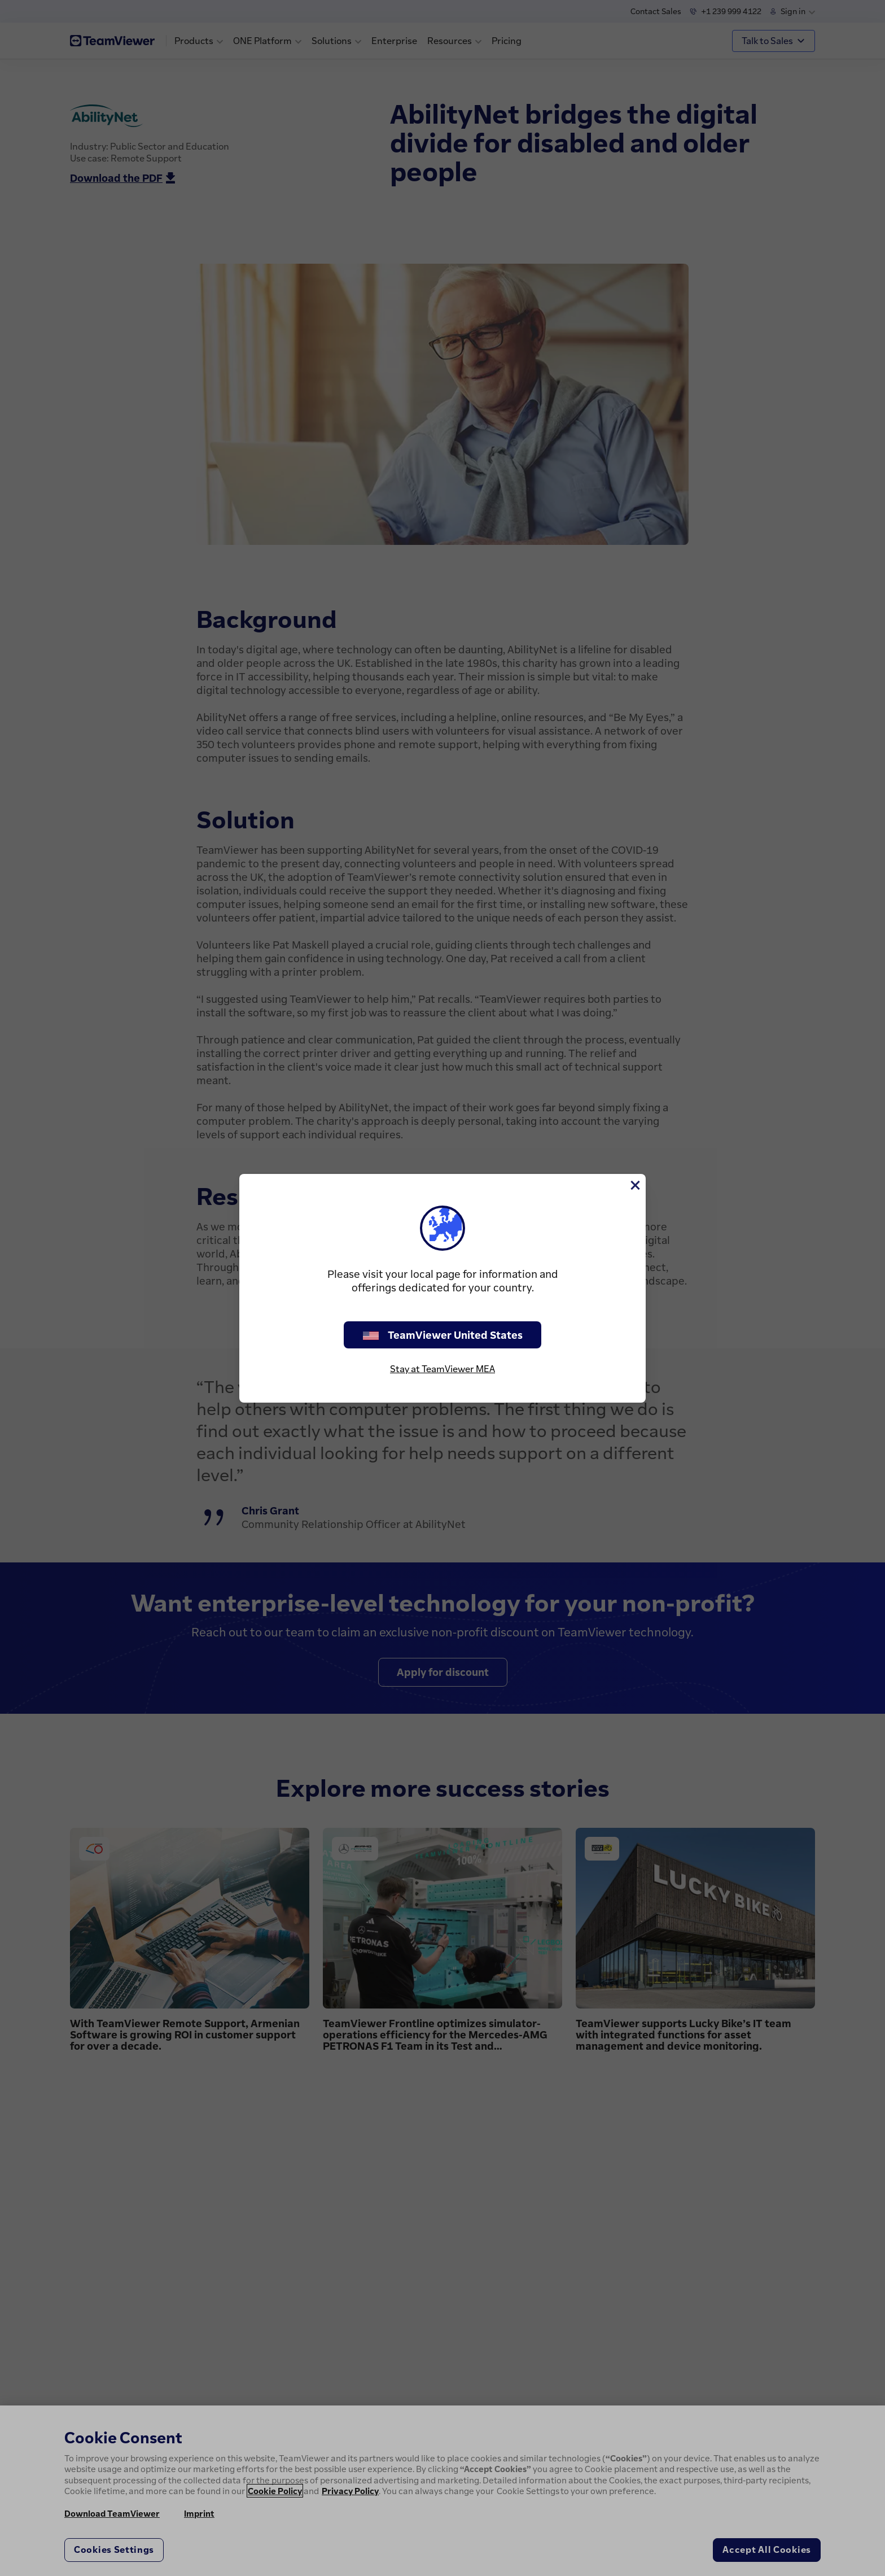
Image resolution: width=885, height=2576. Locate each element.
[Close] (634, 1185)
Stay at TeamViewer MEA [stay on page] (442, 1369)
